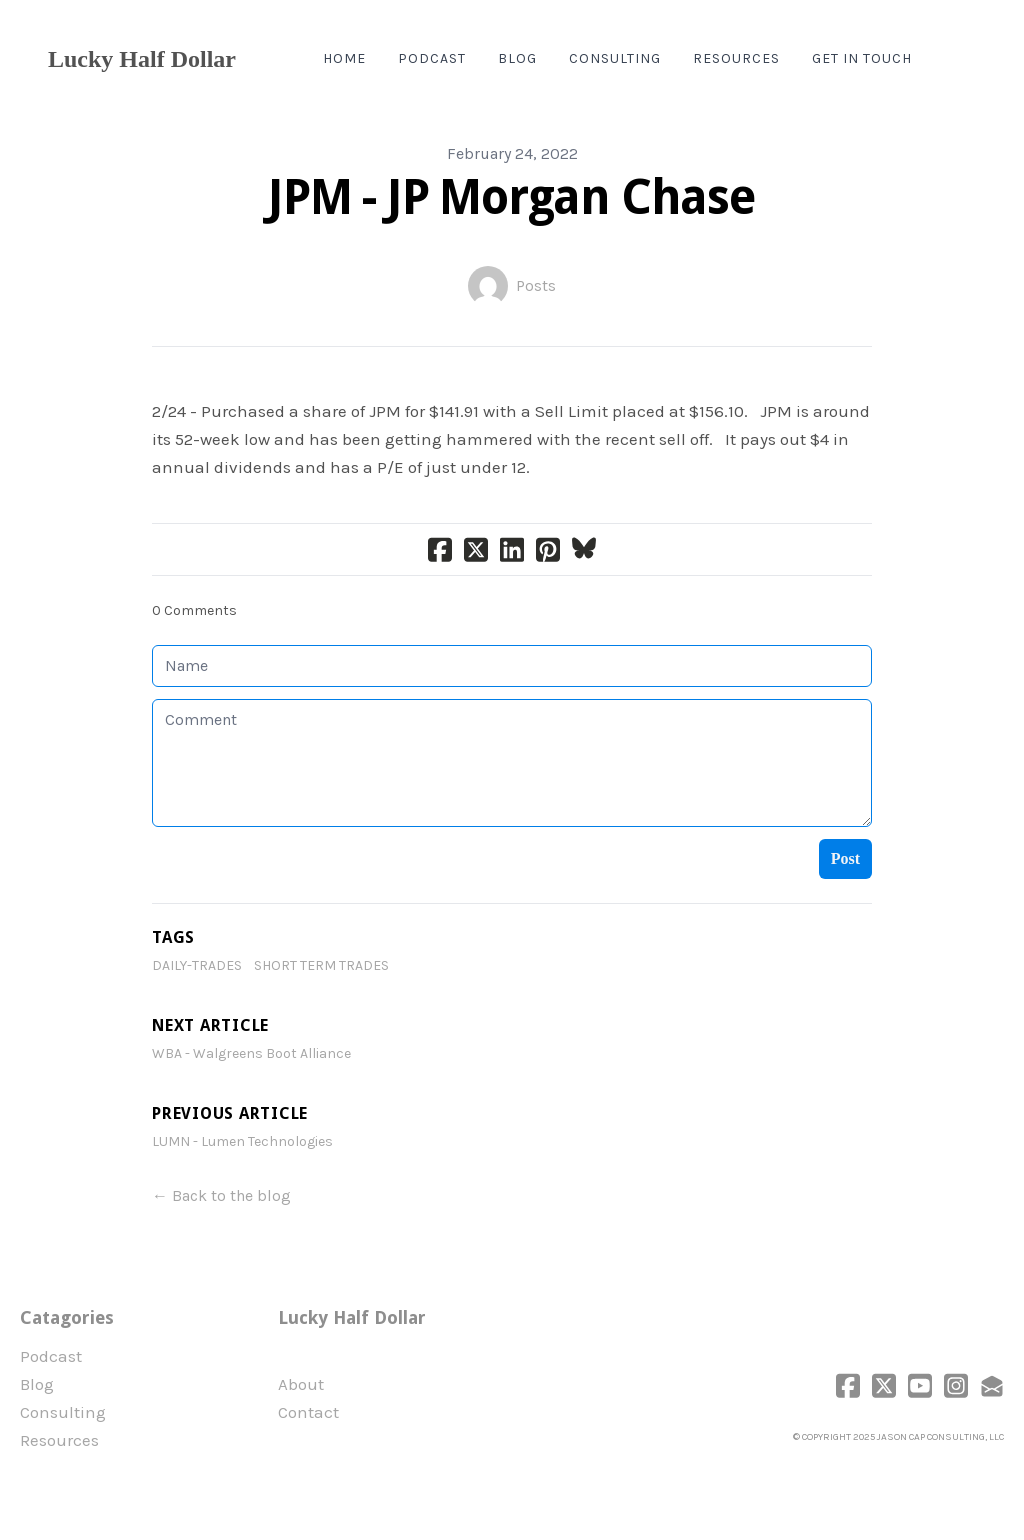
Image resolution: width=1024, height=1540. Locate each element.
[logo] (142, 59)
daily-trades (197, 965)
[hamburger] (260, 59)
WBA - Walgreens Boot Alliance (251, 1053)
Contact (308, 1412)
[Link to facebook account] (848, 1385)
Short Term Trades (321, 965)
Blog (37, 1384)
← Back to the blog (221, 1195)
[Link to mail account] (992, 1385)
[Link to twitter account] (884, 1385)
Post (845, 858)
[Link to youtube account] (920, 1385)
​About (301, 1384)
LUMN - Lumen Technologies (242, 1141)
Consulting (63, 1412)
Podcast (51, 1356)
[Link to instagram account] (956, 1385)
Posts (536, 285)
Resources (59, 1440)
